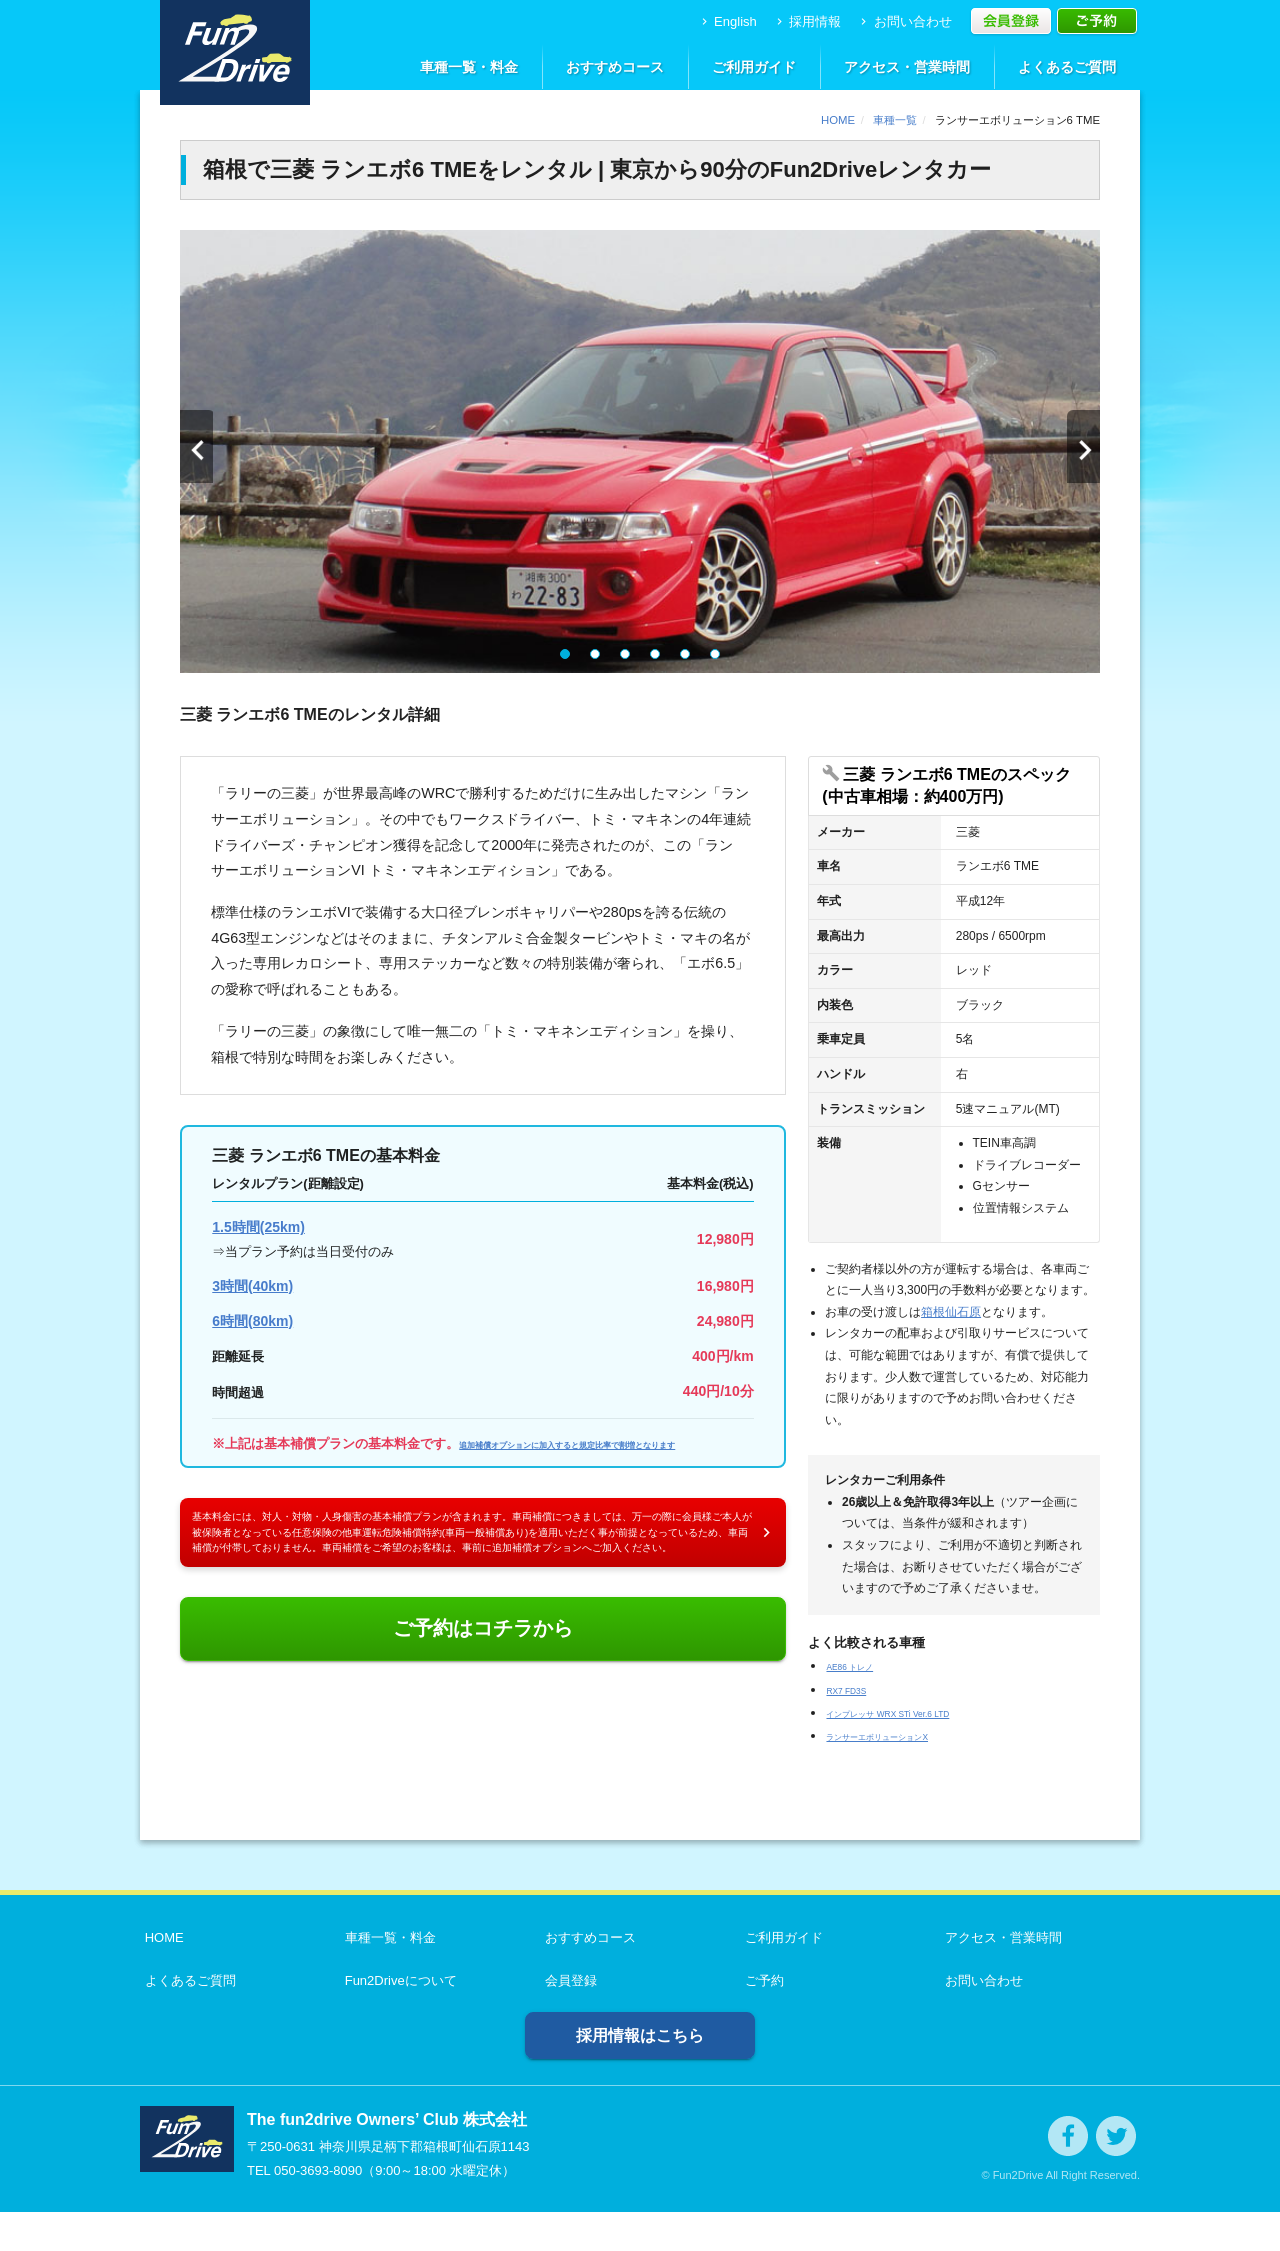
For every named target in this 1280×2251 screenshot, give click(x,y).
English (727, 21)
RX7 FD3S (857, 1689)
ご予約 (759, 2019)
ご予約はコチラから (483, 1738)
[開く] (953, 786)
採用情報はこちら (640, 2074)
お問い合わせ (904, 21)
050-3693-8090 (318, 2209)
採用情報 (807, 21)
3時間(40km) (252, 1286)
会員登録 (566, 2019)
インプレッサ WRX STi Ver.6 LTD (923, 1712)
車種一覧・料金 (469, 67)
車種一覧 (895, 120)
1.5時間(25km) (258, 1227)
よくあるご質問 (1067, 67)
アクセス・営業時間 (907, 67)
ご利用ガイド (754, 67)
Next (1082, 452)
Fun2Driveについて (396, 2019)
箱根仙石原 (951, 1312)
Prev (197, 452)
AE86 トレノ (863, 1665)
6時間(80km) (252, 1321)
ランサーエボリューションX (908, 1735)
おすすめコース (615, 67)
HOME (838, 120)
